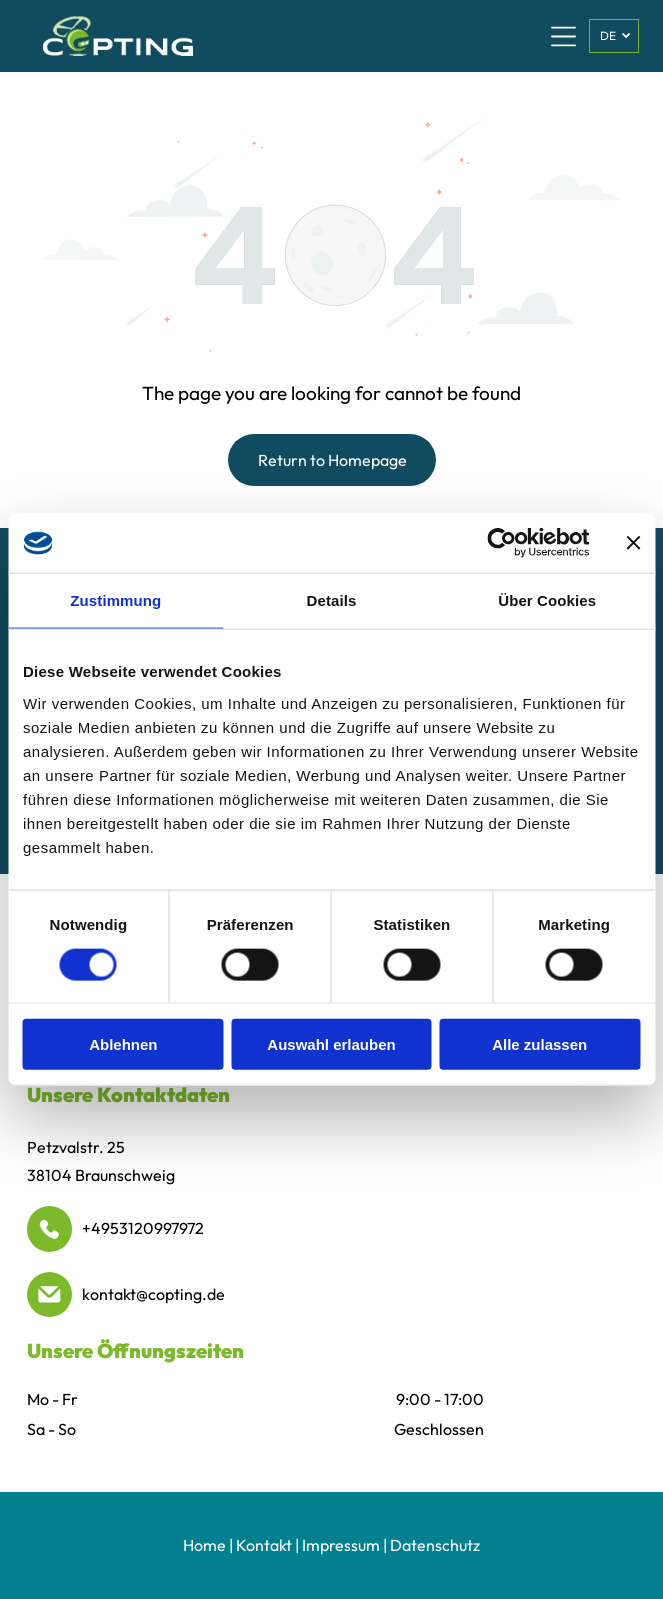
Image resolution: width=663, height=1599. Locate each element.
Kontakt (264, 1545)
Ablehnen (123, 1044)
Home (204, 1545)
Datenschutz (435, 1545)
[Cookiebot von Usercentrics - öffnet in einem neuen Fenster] (501, 543)
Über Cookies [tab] (547, 600)
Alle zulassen (539, 1044)
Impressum (341, 1545)
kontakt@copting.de (153, 1294)
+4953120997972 (143, 1228)
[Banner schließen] (633, 543)
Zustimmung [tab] (115, 600)
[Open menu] (563, 36)
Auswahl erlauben (331, 1044)
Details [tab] (332, 600)
